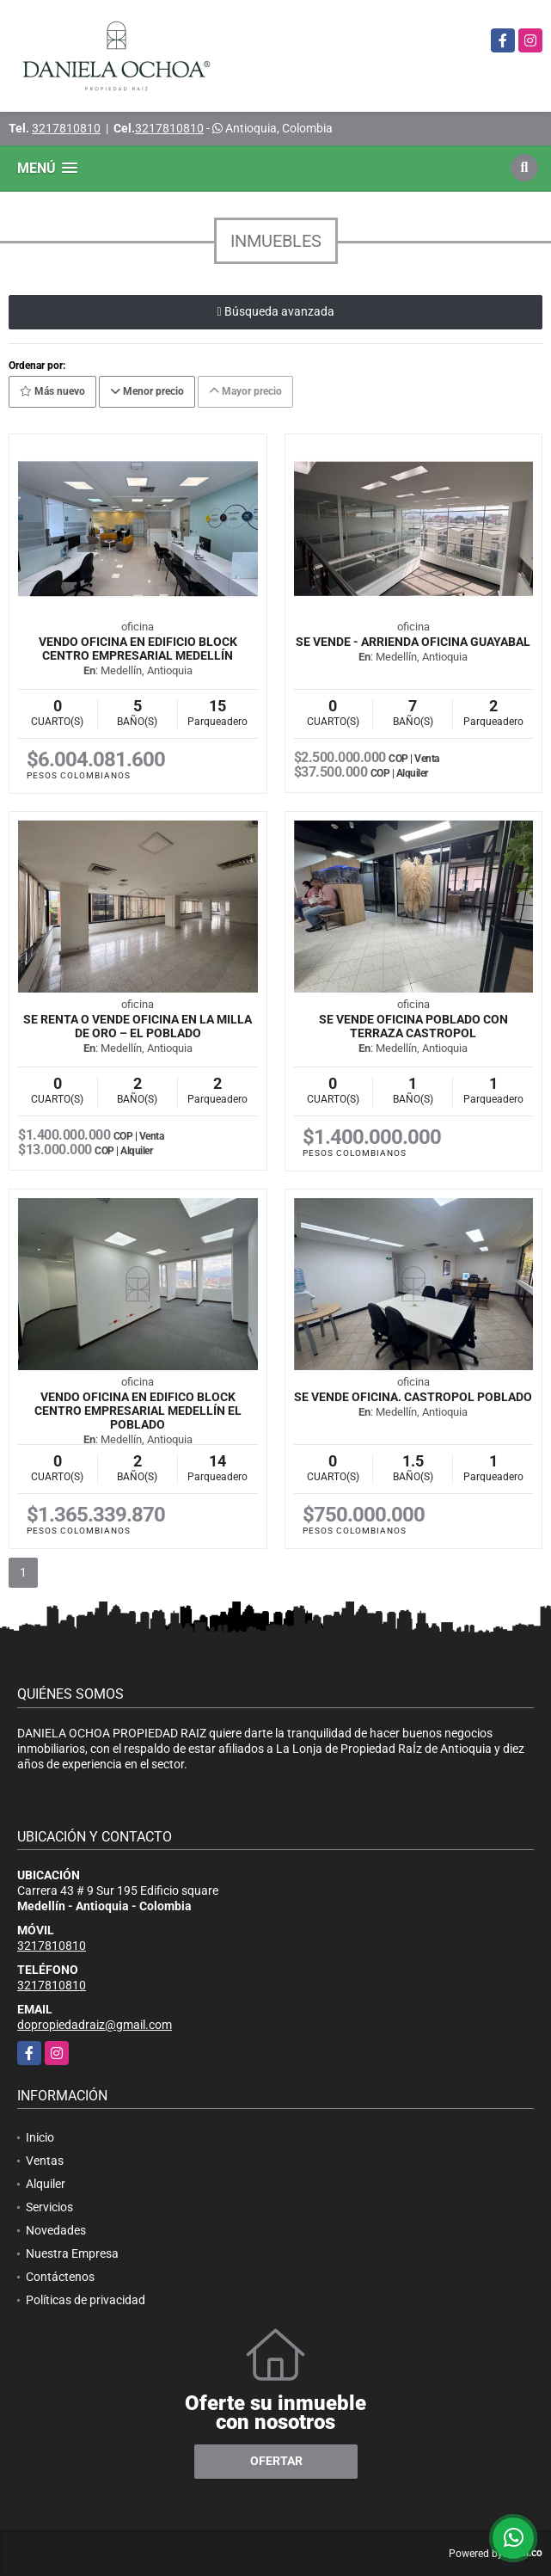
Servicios (49, 2207)
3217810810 (66, 128)
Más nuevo (52, 391)
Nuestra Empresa (72, 2253)
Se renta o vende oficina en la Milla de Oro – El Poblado (137, 1026)
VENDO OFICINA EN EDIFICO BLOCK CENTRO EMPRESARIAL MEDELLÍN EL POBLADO (138, 1410)
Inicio (40, 2137)
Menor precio (147, 391)
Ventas (45, 2160)
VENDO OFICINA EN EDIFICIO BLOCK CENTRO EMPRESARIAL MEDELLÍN (138, 648)
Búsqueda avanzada (275, 311)
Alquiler (45, 2184)
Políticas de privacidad (85, 2300)
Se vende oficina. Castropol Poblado (413, 1397)
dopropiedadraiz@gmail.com (94, 2025)
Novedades (56, 2230)
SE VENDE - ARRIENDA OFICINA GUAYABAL (413, 642)
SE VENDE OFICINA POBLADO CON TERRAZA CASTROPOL (413, 1026)
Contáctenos (60, 2277)
